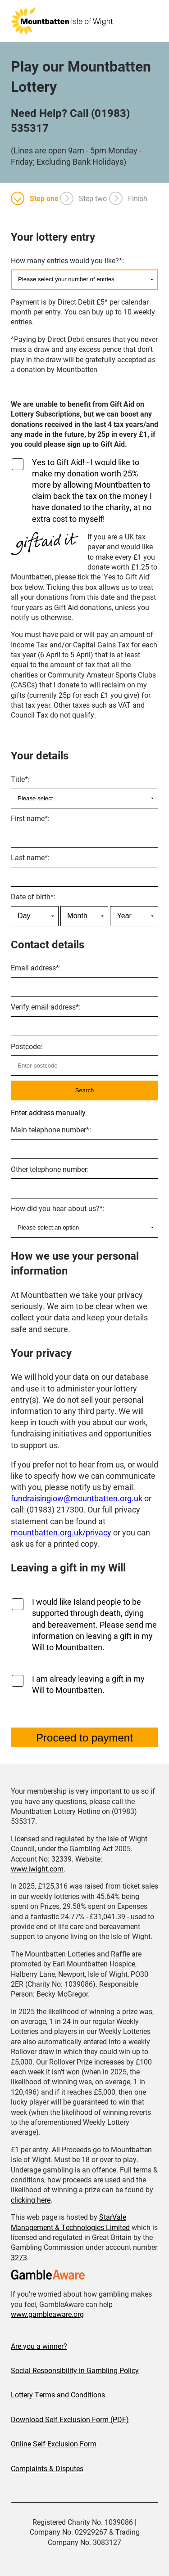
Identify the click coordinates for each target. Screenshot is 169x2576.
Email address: (36, 967)
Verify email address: (46, 1006)
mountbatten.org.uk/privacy (61, 1532)
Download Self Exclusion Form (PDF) (70, 2419)
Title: (20, 779)
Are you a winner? (39, 2346)
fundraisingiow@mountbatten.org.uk (76, 1498)
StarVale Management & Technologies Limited (70, 2221)
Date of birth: (33, 896)
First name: (30, 818)
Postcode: (26, 1046)
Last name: (30, 857)
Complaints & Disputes (47, 2468)
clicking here (30, 2199)
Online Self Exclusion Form (53, 2443)
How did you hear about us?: (58, 1208)
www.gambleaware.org (47, 2314)
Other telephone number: (50, 1169)
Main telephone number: (51, 1129)
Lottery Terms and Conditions (58, 2394)
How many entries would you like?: (67, 260)
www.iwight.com (37, 1868)
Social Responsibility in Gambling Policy (75, 2370)
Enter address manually (48, 1112)
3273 (19, 2257)
